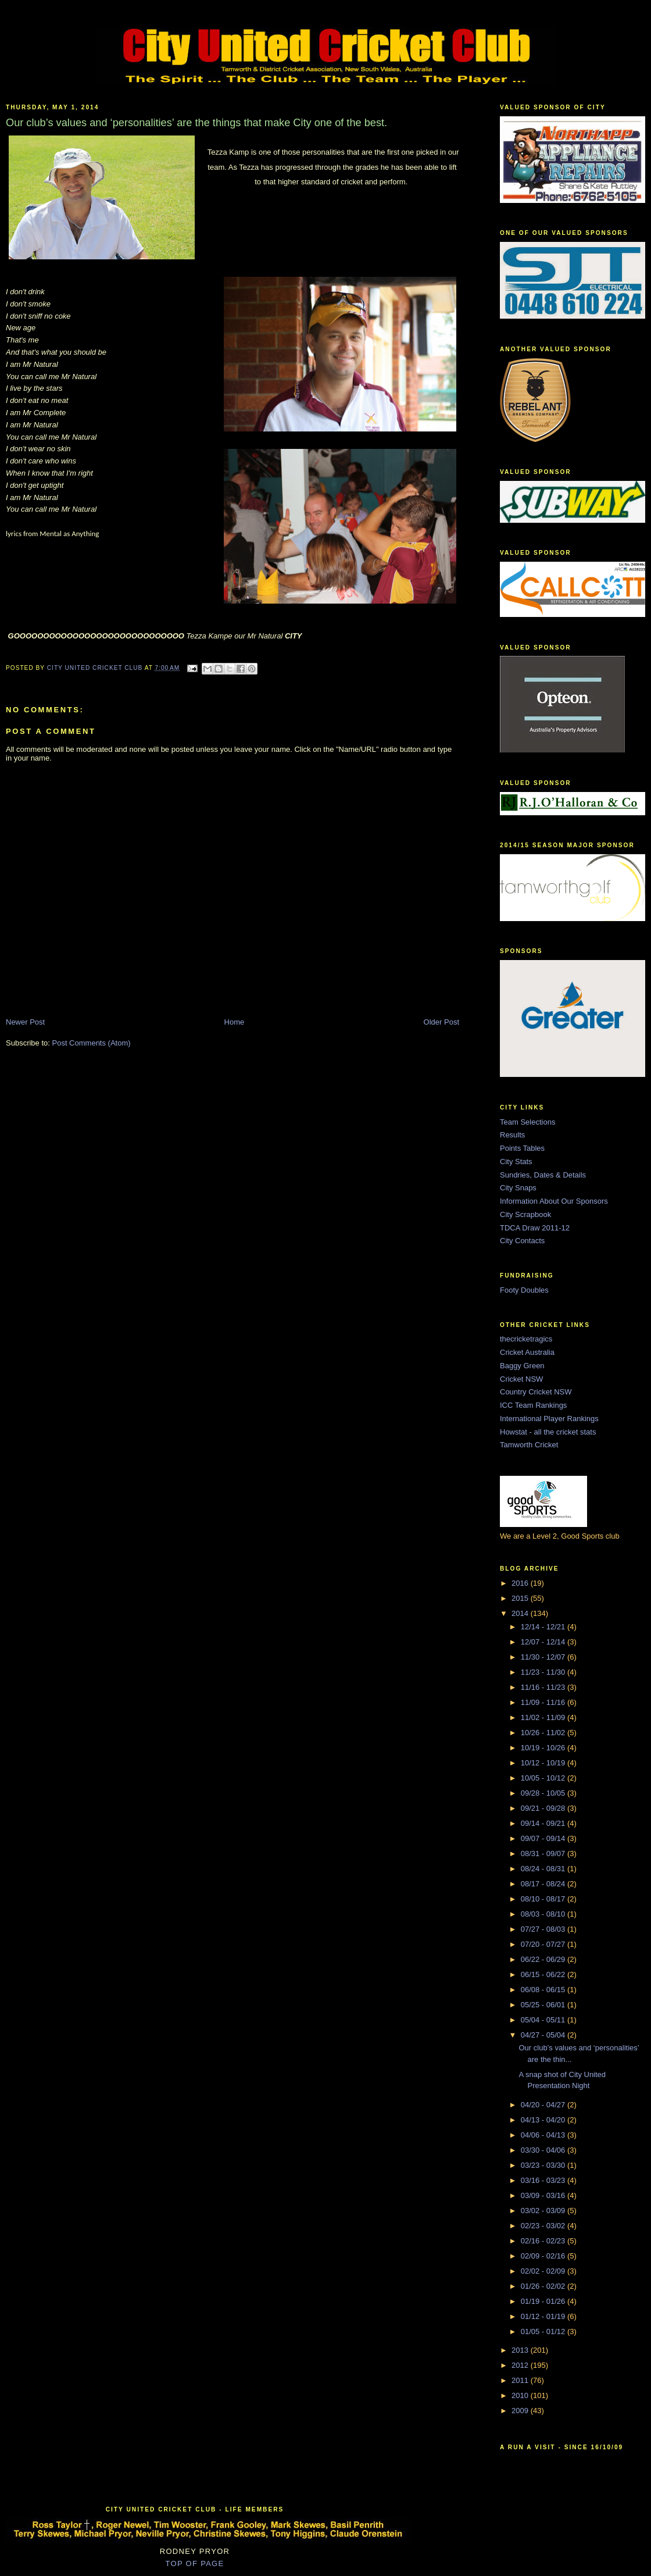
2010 (521, 2395)
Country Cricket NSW (536, 1391)
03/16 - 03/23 (544, 2180)
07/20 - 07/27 (544, 1944)
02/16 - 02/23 (544, 2240)
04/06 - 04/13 (544, 2135)
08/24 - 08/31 (544, 1868)
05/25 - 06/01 (544, 2004)
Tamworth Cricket (529, 1444)
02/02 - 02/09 (544, 2271)
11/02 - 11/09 (544, 1717)
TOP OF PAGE (195, 2563)
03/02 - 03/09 (544, 2210)
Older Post (441, 1022)
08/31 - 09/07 (544, 1853)
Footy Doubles (524, 1290)
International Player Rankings (549, 1418)
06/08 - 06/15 (544, 1989)
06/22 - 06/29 (544, 1959)
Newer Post (25, 1022)
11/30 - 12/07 (544, 1657)
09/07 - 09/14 (544, 1838)
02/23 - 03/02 (544, 2225)
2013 (521, 2350)
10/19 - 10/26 (544, 1747)
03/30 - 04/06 (544, 2150)
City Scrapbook (525, 1214)
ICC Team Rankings (533, 1405)
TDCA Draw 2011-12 (535, 1227)
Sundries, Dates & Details (543, 1175)
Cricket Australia (527, 1352)
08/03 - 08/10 (544, 1914)
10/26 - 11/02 (544, 1732)
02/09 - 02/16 (544, 2256)
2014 (521, 1613)
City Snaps (518, 1187)
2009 (521, 2410)
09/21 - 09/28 (544, 1808)
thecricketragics (526, 1339)
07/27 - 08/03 (544, 1929)
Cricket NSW (521, 1379)
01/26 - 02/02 (544, 2286)
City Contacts (522, 1240)
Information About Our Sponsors (554, 1201)
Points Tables (522, 1148)
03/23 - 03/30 (544, 2165)
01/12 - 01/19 (544, 2316)
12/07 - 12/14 (544, 1641)
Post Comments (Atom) (91, 1043)
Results (512, 1134)
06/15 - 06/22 (544, 1974)
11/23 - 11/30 (544, 1672)
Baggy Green (522, 1365)
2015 (521, 1598)
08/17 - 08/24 (544, 1883)
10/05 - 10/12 (544, 1778)
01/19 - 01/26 (544, 2301)
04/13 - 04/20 (544, 2119)
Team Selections (527, 1122)
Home (234, 1022)
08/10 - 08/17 (544, 1898)
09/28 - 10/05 (544, 1793)
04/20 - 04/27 (544, 2104)
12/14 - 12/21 (544, 1626)
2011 (521, 2380)
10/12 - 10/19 (544, 1762)
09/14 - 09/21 (544, 1823)
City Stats (516, 1161)
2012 (521, 2365)
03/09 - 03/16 (544, 2195)
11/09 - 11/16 (544, 1702)
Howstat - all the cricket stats (548, 1432)
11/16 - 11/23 (544, 1687)
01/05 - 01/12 (544, 2331)
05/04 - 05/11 (544, 2019)
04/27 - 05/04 (544, 2035)
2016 (521, 1583)
